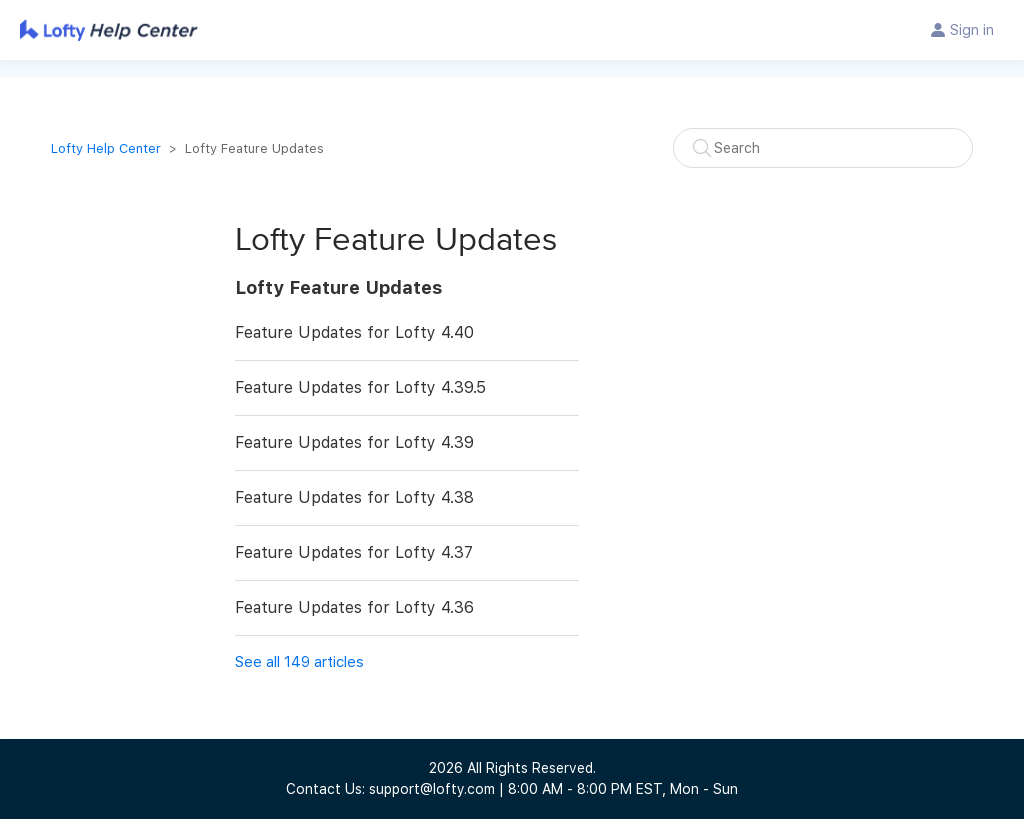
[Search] (823, 148)
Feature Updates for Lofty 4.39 (354, 442)
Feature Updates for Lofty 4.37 (354, 552)
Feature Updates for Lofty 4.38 (354, 497)
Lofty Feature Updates (338, 287)
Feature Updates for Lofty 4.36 (354, 607)
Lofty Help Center (106, 148)
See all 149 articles (299, 662)
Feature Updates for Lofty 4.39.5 (360, 387)
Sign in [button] (972, 30)
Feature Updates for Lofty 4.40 (354, 332)
